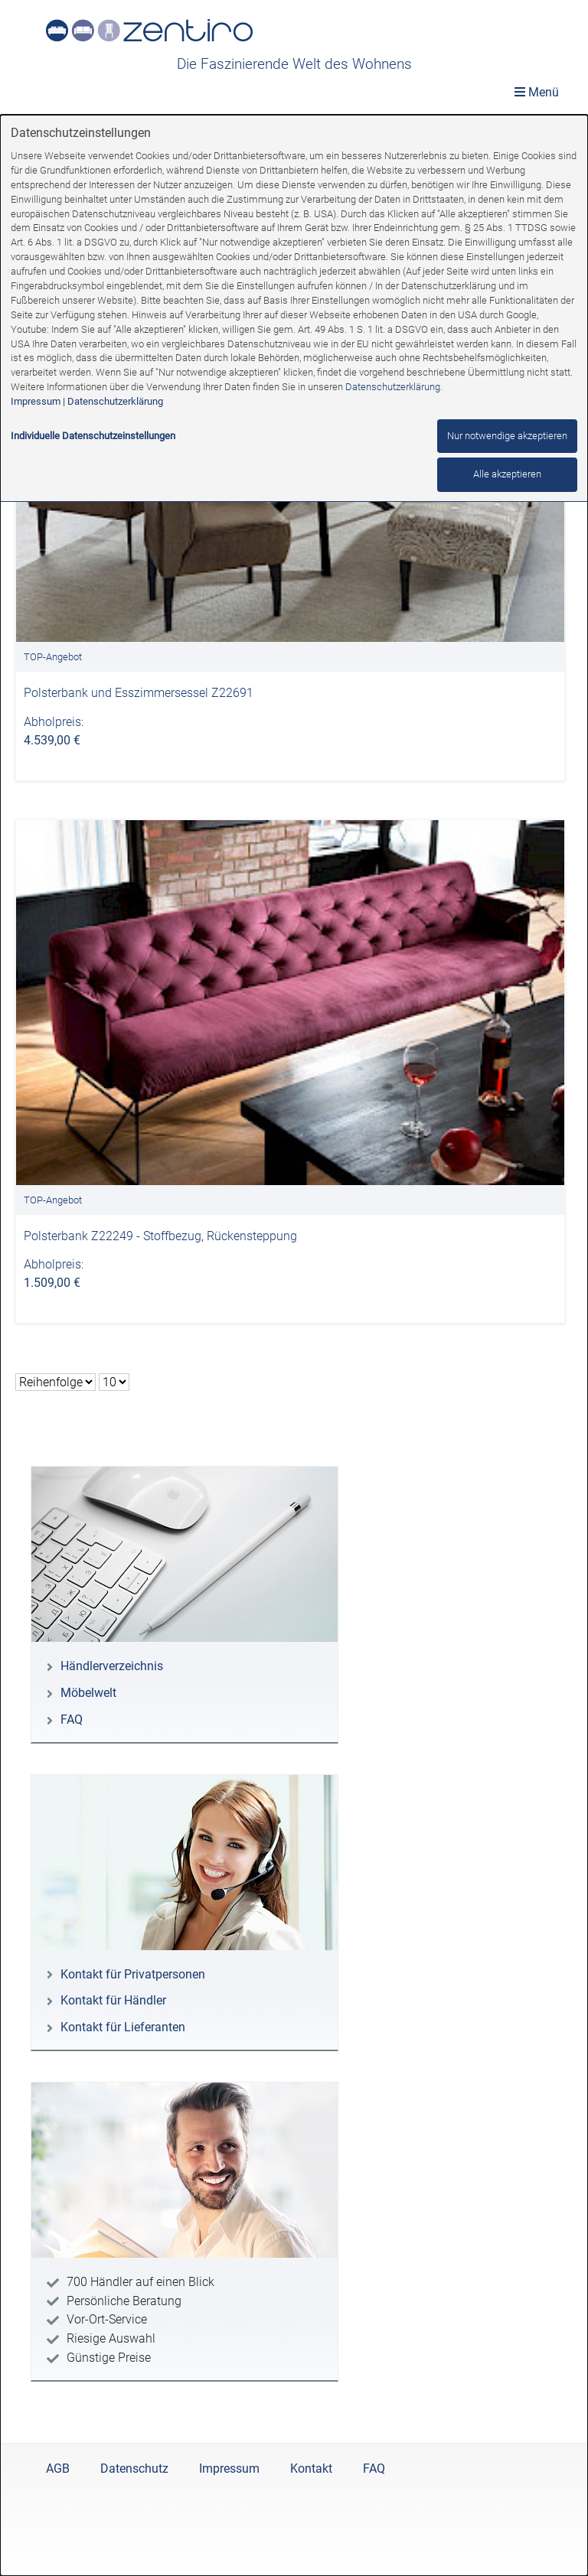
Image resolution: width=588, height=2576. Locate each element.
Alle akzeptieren (507, 474)
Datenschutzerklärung (392, 386)
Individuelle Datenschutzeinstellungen (93, 435)
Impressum (35, 401)
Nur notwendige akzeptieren (507, 435)
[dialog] (294, 1345)
